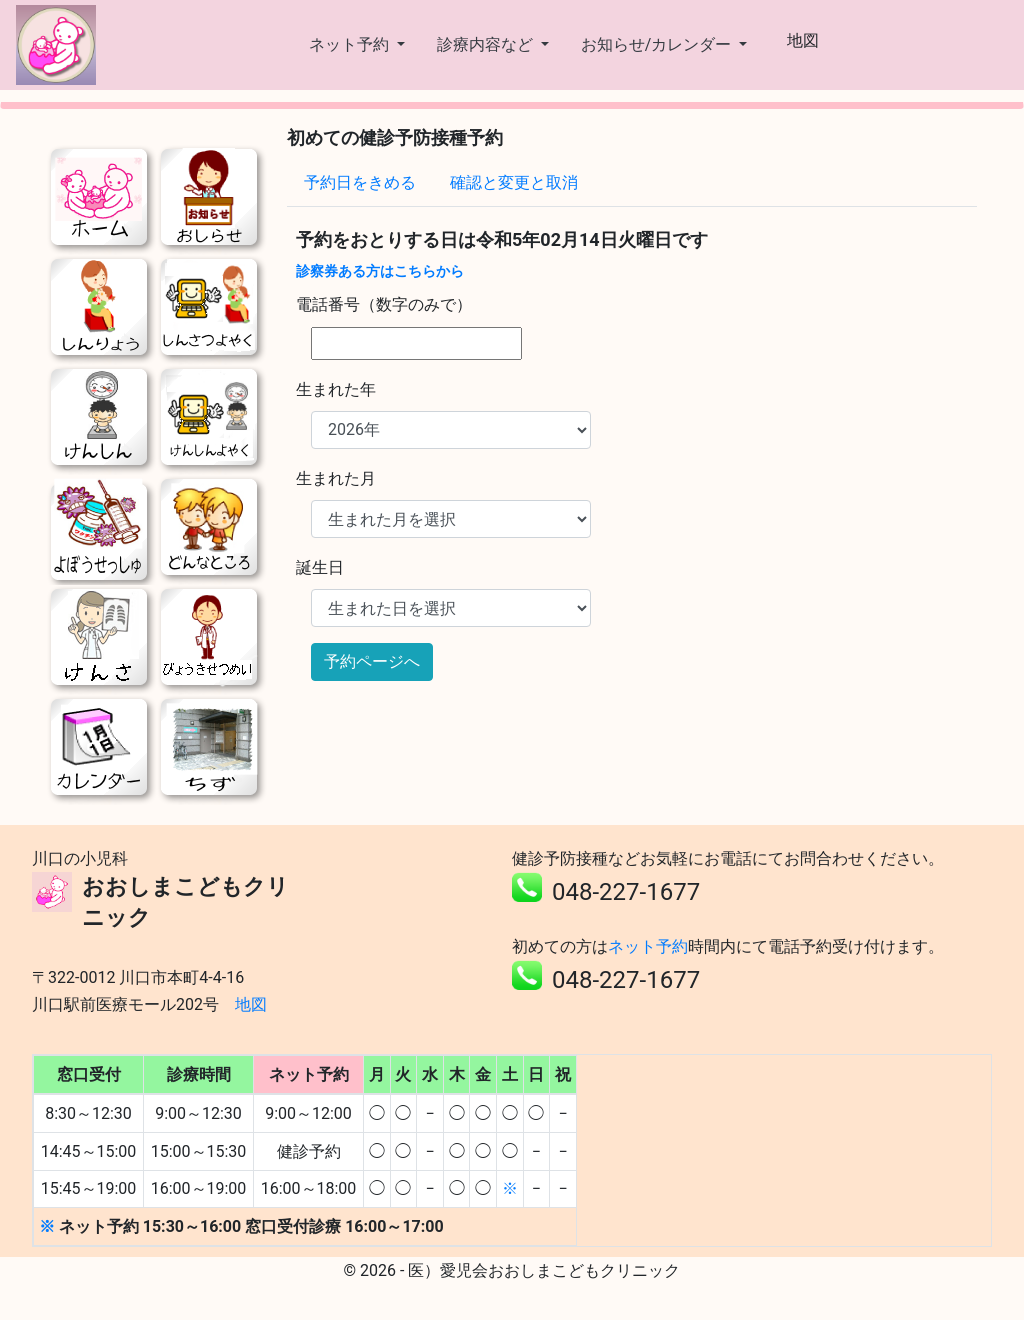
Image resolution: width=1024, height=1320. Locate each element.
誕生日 (320, 567)
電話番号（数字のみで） (384, 304)
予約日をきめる (360, 182)
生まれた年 (336, 389)
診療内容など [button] (487, 44)
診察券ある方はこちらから (380, 271)
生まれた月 (336, 478)
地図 (803, 40)
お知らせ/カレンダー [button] (658, 44)
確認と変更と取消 (514, 182)
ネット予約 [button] (351, 44)
